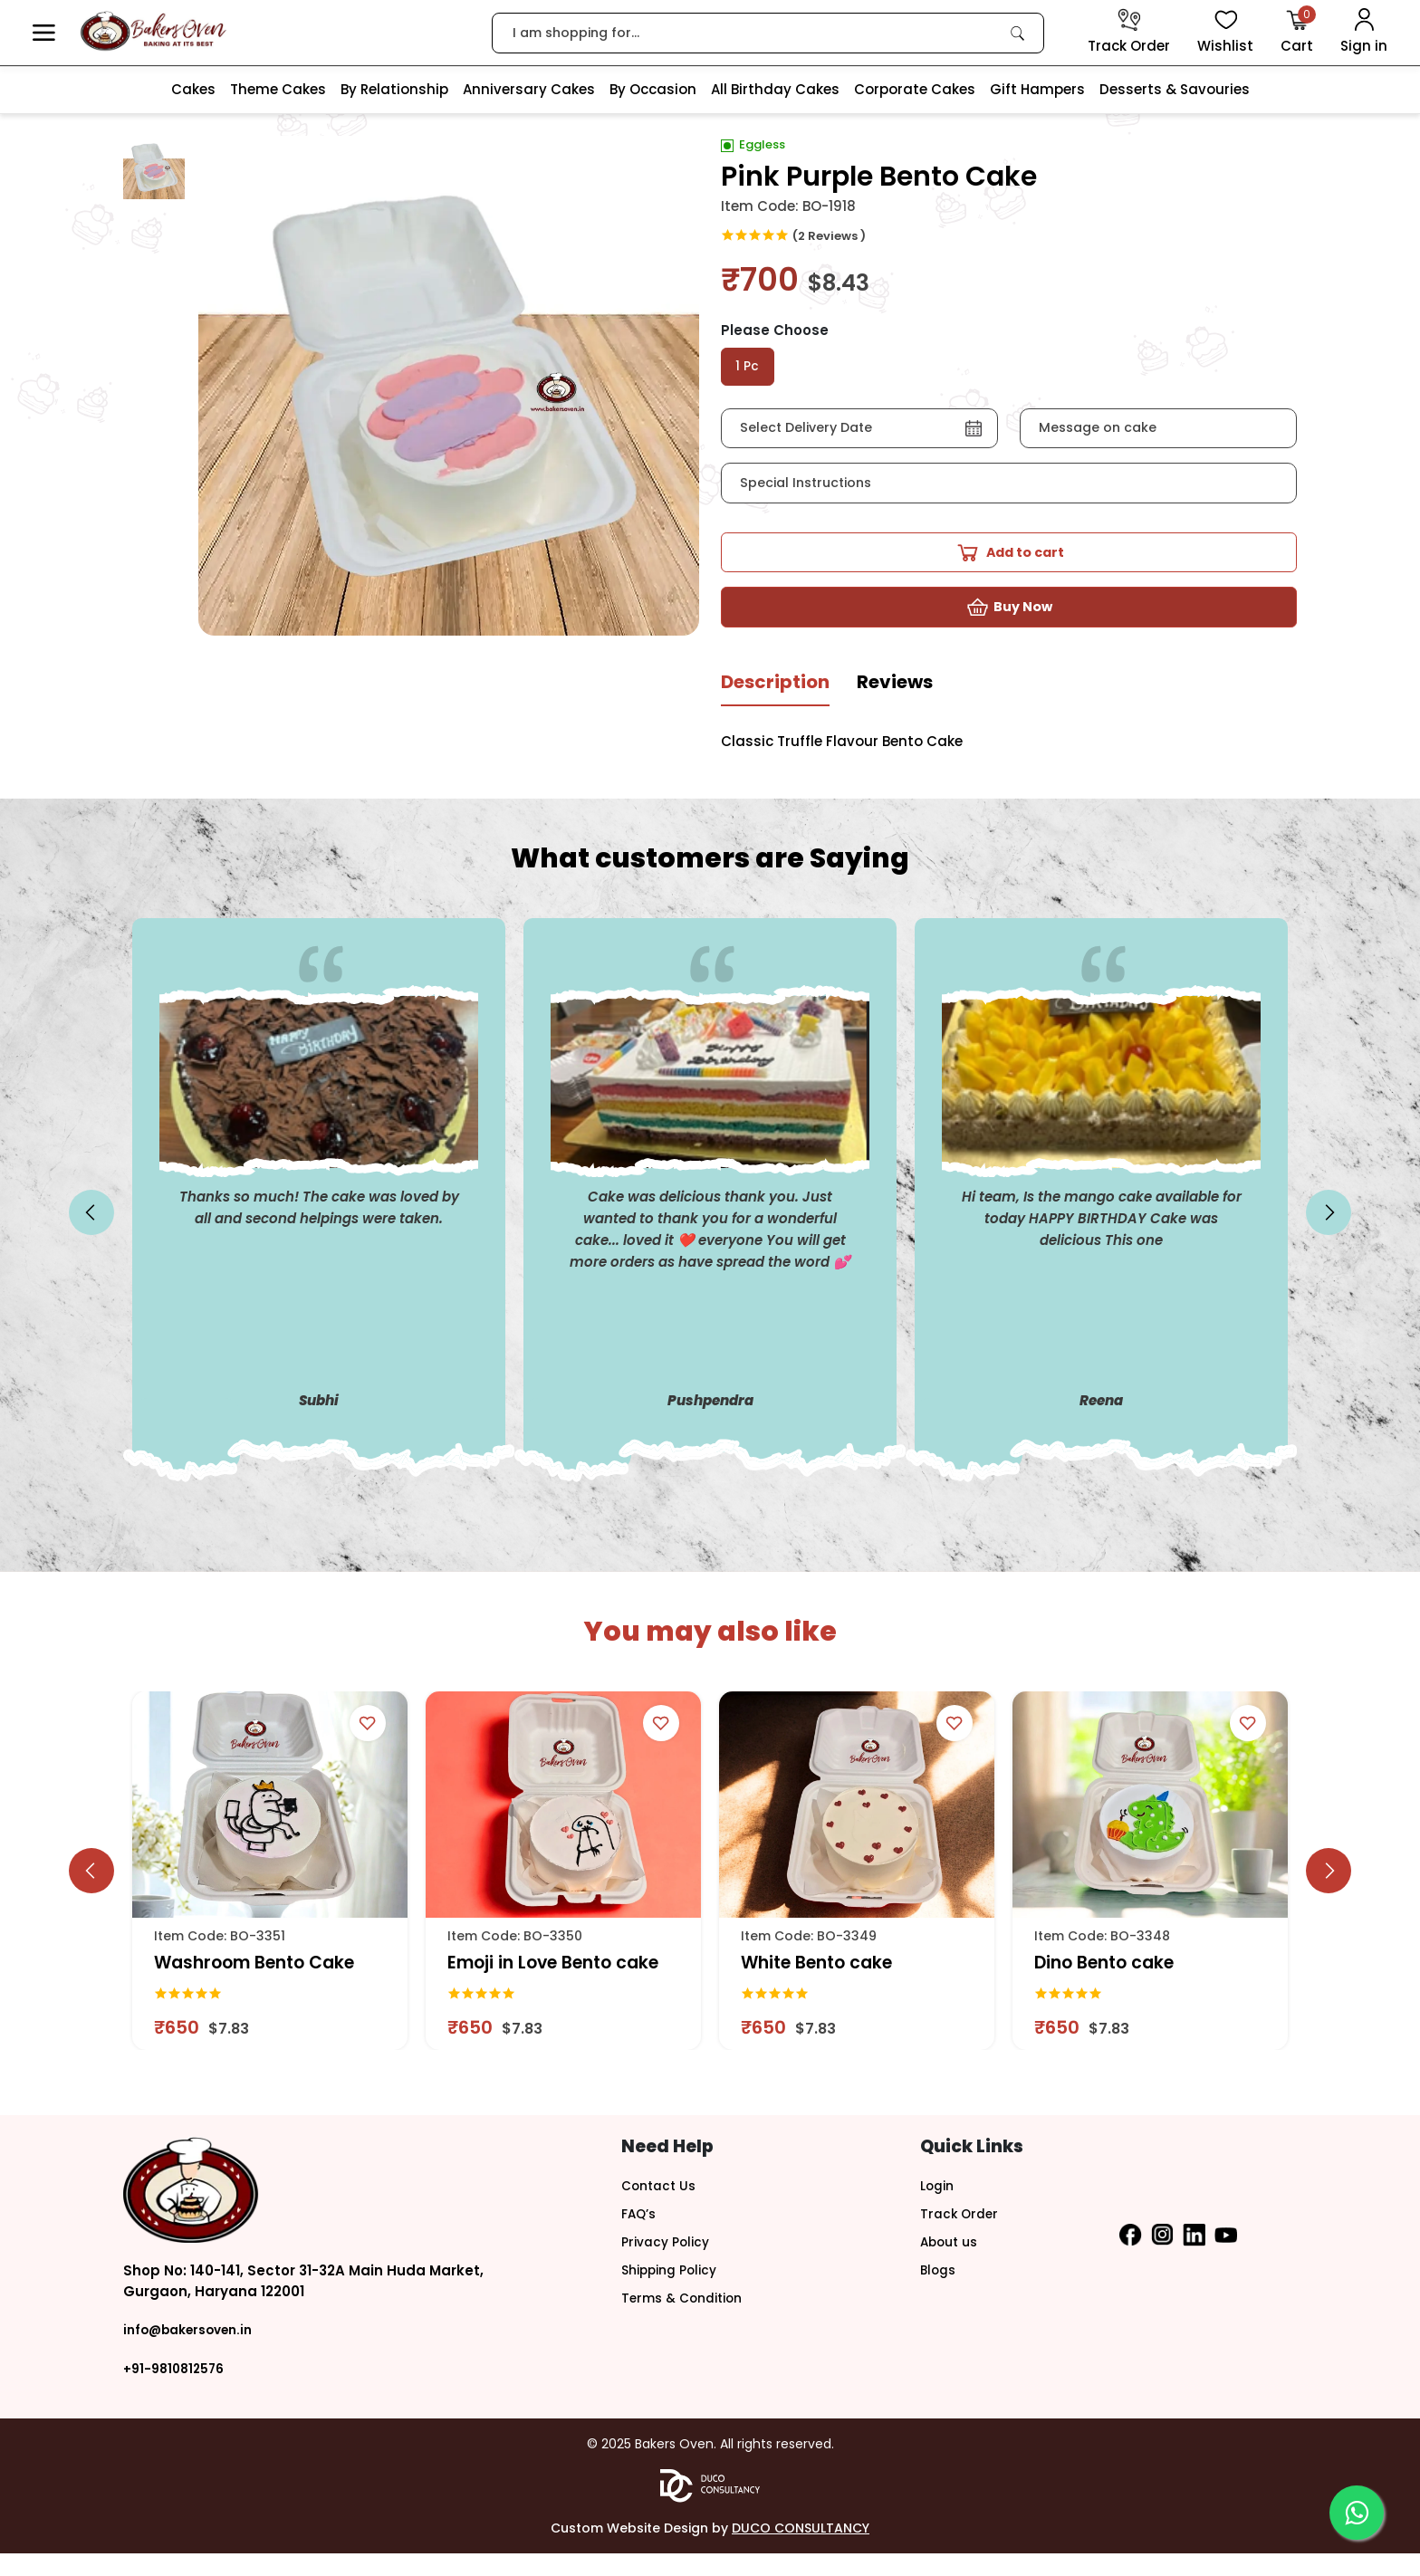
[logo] (153, 31)
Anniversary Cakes (529, 89)
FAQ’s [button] (640, 2235)
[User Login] (1363, 32)
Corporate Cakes (914, 89)
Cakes (193, 89)
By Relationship (394, 89)
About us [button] (951, 2262)
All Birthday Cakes (775, 89)
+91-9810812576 (177, 2390)
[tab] (775, 712)
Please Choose (775, 330)
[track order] (1129, 32)
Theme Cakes (278, 89)
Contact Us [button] (661, 2207)
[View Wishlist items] (1225, 32)
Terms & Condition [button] (687, 2316)
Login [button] (939, 2207)
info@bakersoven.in (195, 2352)
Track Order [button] (961, 2235)
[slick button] (91, 1236)
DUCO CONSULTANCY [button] (800, 2551)
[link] (1018, 32)
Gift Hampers (1037, 89)
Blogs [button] (939, 2289)
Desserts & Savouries (1174, 89)
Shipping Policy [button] (674, 2289)
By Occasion (652, 89)
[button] (44, 33)
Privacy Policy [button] (669, 2262)
